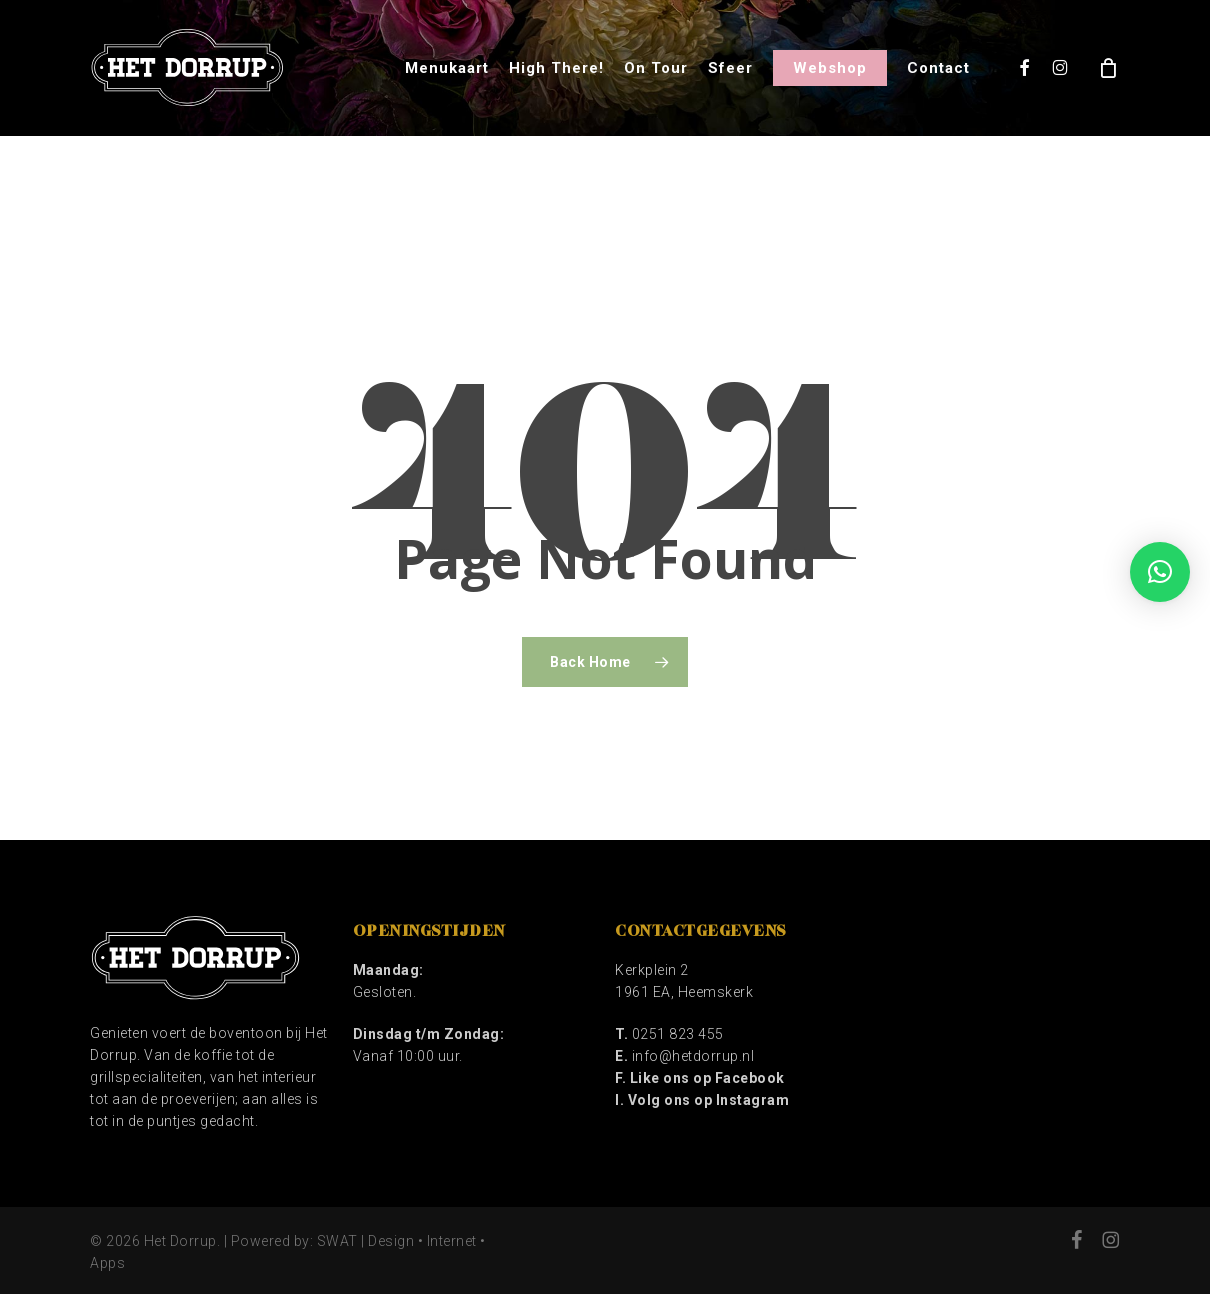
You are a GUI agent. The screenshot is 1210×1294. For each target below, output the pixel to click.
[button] (1160, 572)
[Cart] (1109, 68)
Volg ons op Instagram (709, 1100)
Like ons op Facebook (707, 1078)
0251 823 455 (678, 1034)
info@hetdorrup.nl (693, 1056)
